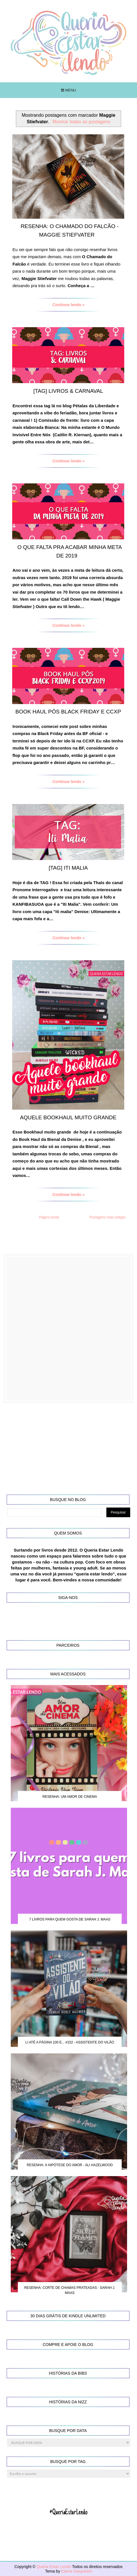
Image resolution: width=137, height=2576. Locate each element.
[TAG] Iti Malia (68, 868)
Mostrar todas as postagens (81, 121)
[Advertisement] (68, 1328)
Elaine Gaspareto (76, 2571)
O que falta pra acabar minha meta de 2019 (69, 551)
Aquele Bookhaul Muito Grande (68, 1117)
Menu (68, 90)
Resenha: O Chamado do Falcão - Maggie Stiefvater (70, 230)
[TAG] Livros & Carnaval (68, 391)
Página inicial (49, 1217)
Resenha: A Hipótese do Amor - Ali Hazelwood (70, 2165)
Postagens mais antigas (108, 1217)
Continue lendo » (68, 304)
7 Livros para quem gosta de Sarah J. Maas (69, 1919)
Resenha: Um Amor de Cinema (70, 1797)
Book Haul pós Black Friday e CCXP (68, 712)
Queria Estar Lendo (54, 2566)
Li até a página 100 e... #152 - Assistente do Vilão (70, 2042)
